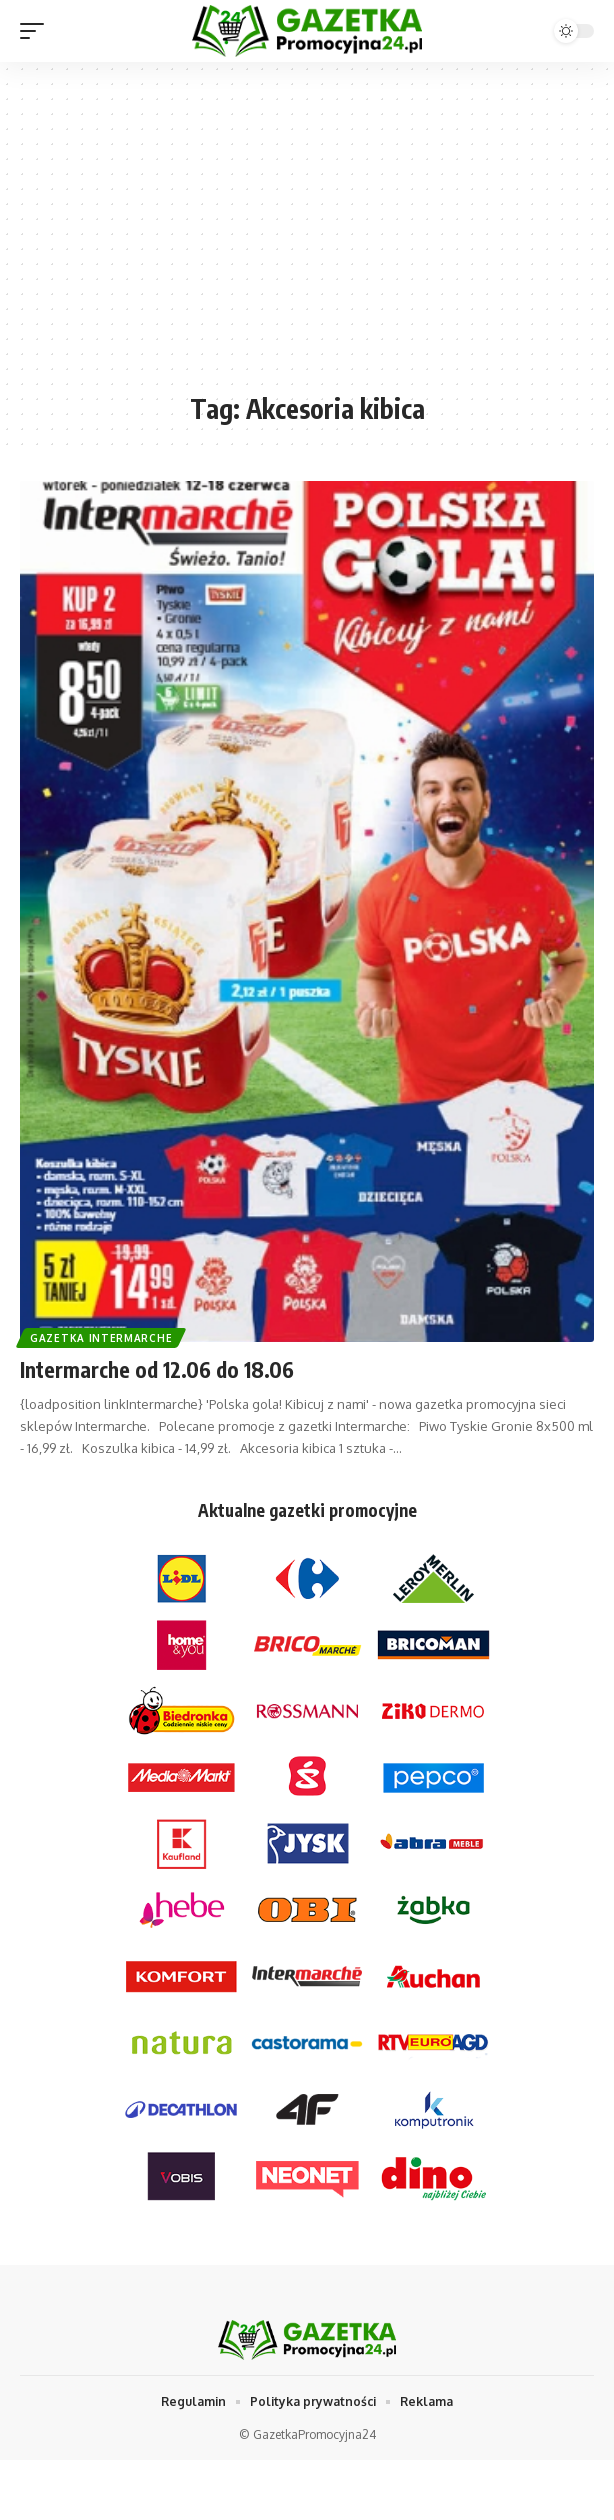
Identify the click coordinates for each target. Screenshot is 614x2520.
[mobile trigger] (37, 31)
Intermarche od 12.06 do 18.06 (157, 1369)
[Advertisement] (307, 237)
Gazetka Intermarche (101, 1338)
